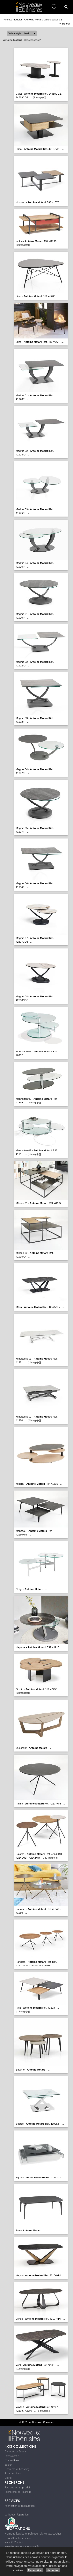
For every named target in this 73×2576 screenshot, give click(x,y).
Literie (8, 2478)
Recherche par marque (18, 2492)
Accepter (53, 2570)
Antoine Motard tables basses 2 (43, 19)
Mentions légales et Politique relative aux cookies (33, 2533)
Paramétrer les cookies (18, 2538)
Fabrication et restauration (20, 2506)
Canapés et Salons (15, 2451)
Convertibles (12, 2460)
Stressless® (11, 2456)
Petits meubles (14, 19)
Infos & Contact (14, 2542)
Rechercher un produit (17, 2487)
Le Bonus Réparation (17, 2514)
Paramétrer (35, 2570)
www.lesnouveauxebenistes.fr (22, 2547)
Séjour (8, 2465)
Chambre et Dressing (17, 2469)
